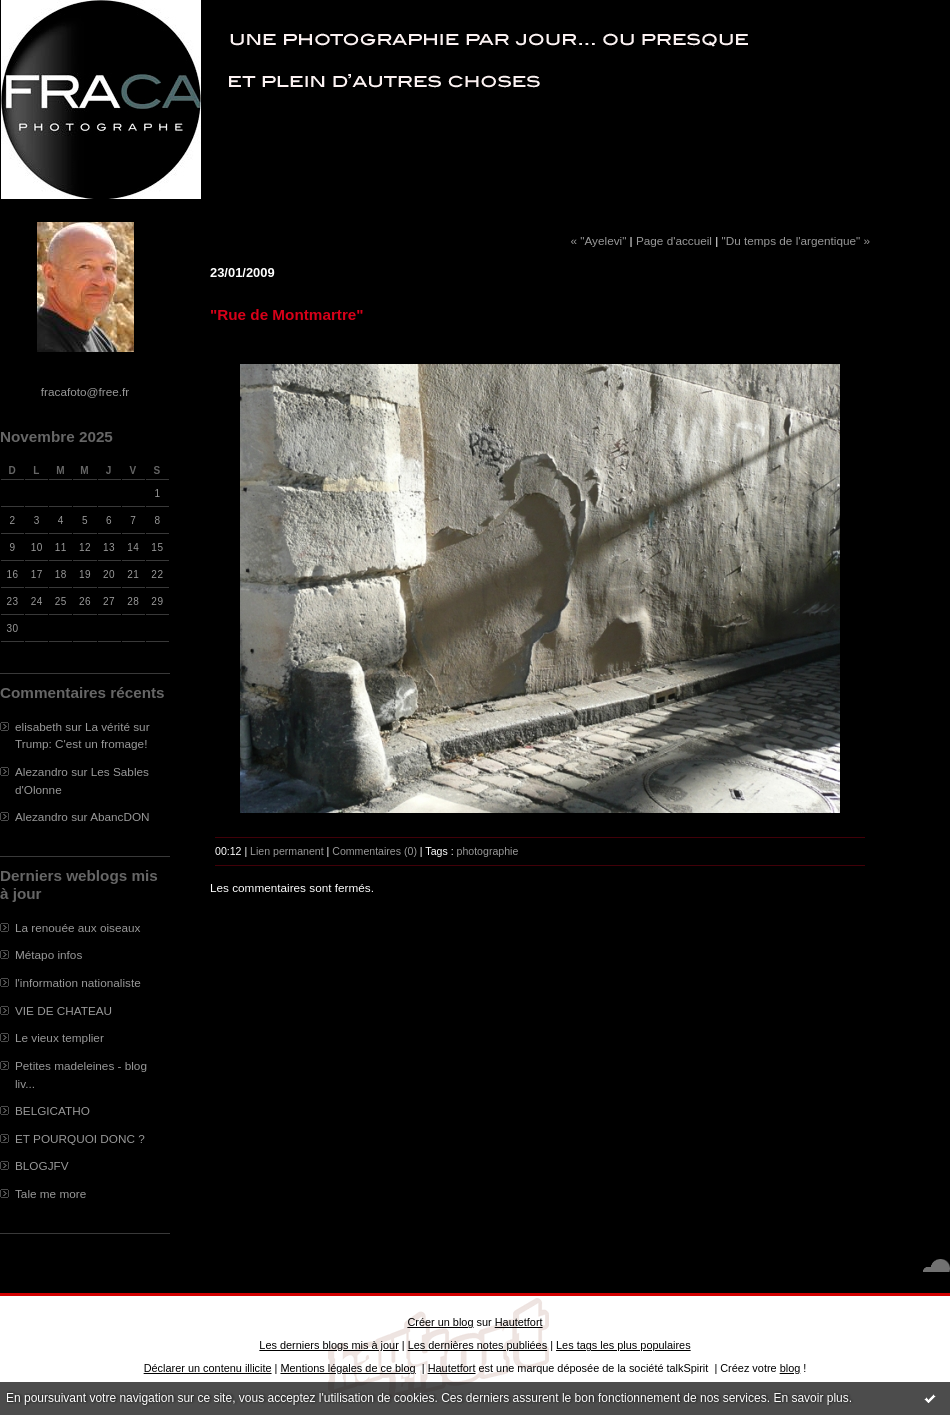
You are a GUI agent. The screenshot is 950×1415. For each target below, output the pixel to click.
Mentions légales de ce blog (347, 1368)
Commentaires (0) (374, 851)
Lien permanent (287, 851)
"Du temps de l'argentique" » (796, 240)
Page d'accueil (674, 240)
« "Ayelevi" (599, 240)
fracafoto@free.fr (85, 391)
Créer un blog (440, 1322)
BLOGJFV (42, 1165)
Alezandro (41, 771)
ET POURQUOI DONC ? (80, 1138)
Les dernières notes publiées (477, 1345)
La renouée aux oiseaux (77, 927)
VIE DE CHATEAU (63, 1010)
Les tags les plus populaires (623, 1345)
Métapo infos (48, 954)
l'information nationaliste (78, 982)
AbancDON (119, 816)
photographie (488, 851)
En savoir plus (810, 1398)
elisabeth (38, 726)
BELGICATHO (52, 1110)
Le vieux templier (59, 1037)
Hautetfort (519, 1322)
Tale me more (50, 1193)
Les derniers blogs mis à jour (328, 1345)
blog (790, 1368)
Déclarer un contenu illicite (208, 1368)
